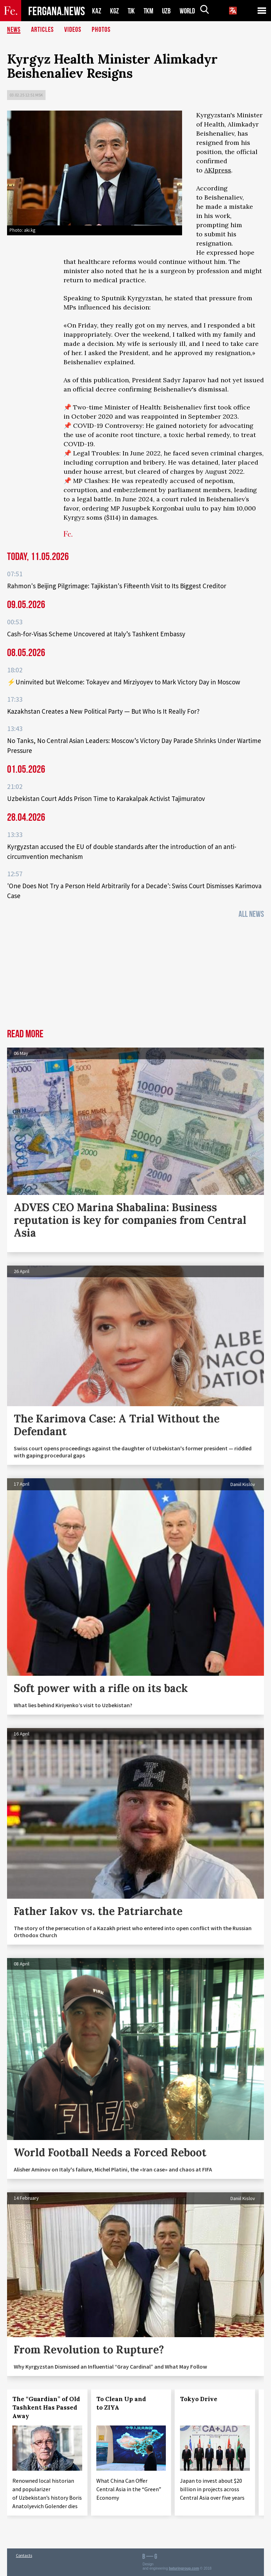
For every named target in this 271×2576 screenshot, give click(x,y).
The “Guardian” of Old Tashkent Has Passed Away (46, 2407)
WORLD (190, 10)
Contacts (24, 2555)
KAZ (96, 10)
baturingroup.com (184, 2568)
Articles (42, 30)
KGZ (114, 10)
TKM (150, 10)
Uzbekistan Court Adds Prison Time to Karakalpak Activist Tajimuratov (106, 798)
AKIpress (217, 170)
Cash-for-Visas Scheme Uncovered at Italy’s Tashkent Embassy (96, 634)
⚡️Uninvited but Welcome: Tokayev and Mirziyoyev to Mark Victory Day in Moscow (123, 682)
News (13, 30)
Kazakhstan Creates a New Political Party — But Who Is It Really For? (103, 711)
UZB (168, 10)
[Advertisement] (135, 975)
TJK (132, 10)
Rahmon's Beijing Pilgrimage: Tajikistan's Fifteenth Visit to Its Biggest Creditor (116, 586)
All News (251, 914)
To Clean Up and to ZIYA (121, 2403)
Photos (101, 30)
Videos (72, 30)
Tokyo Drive (198, 2399)
